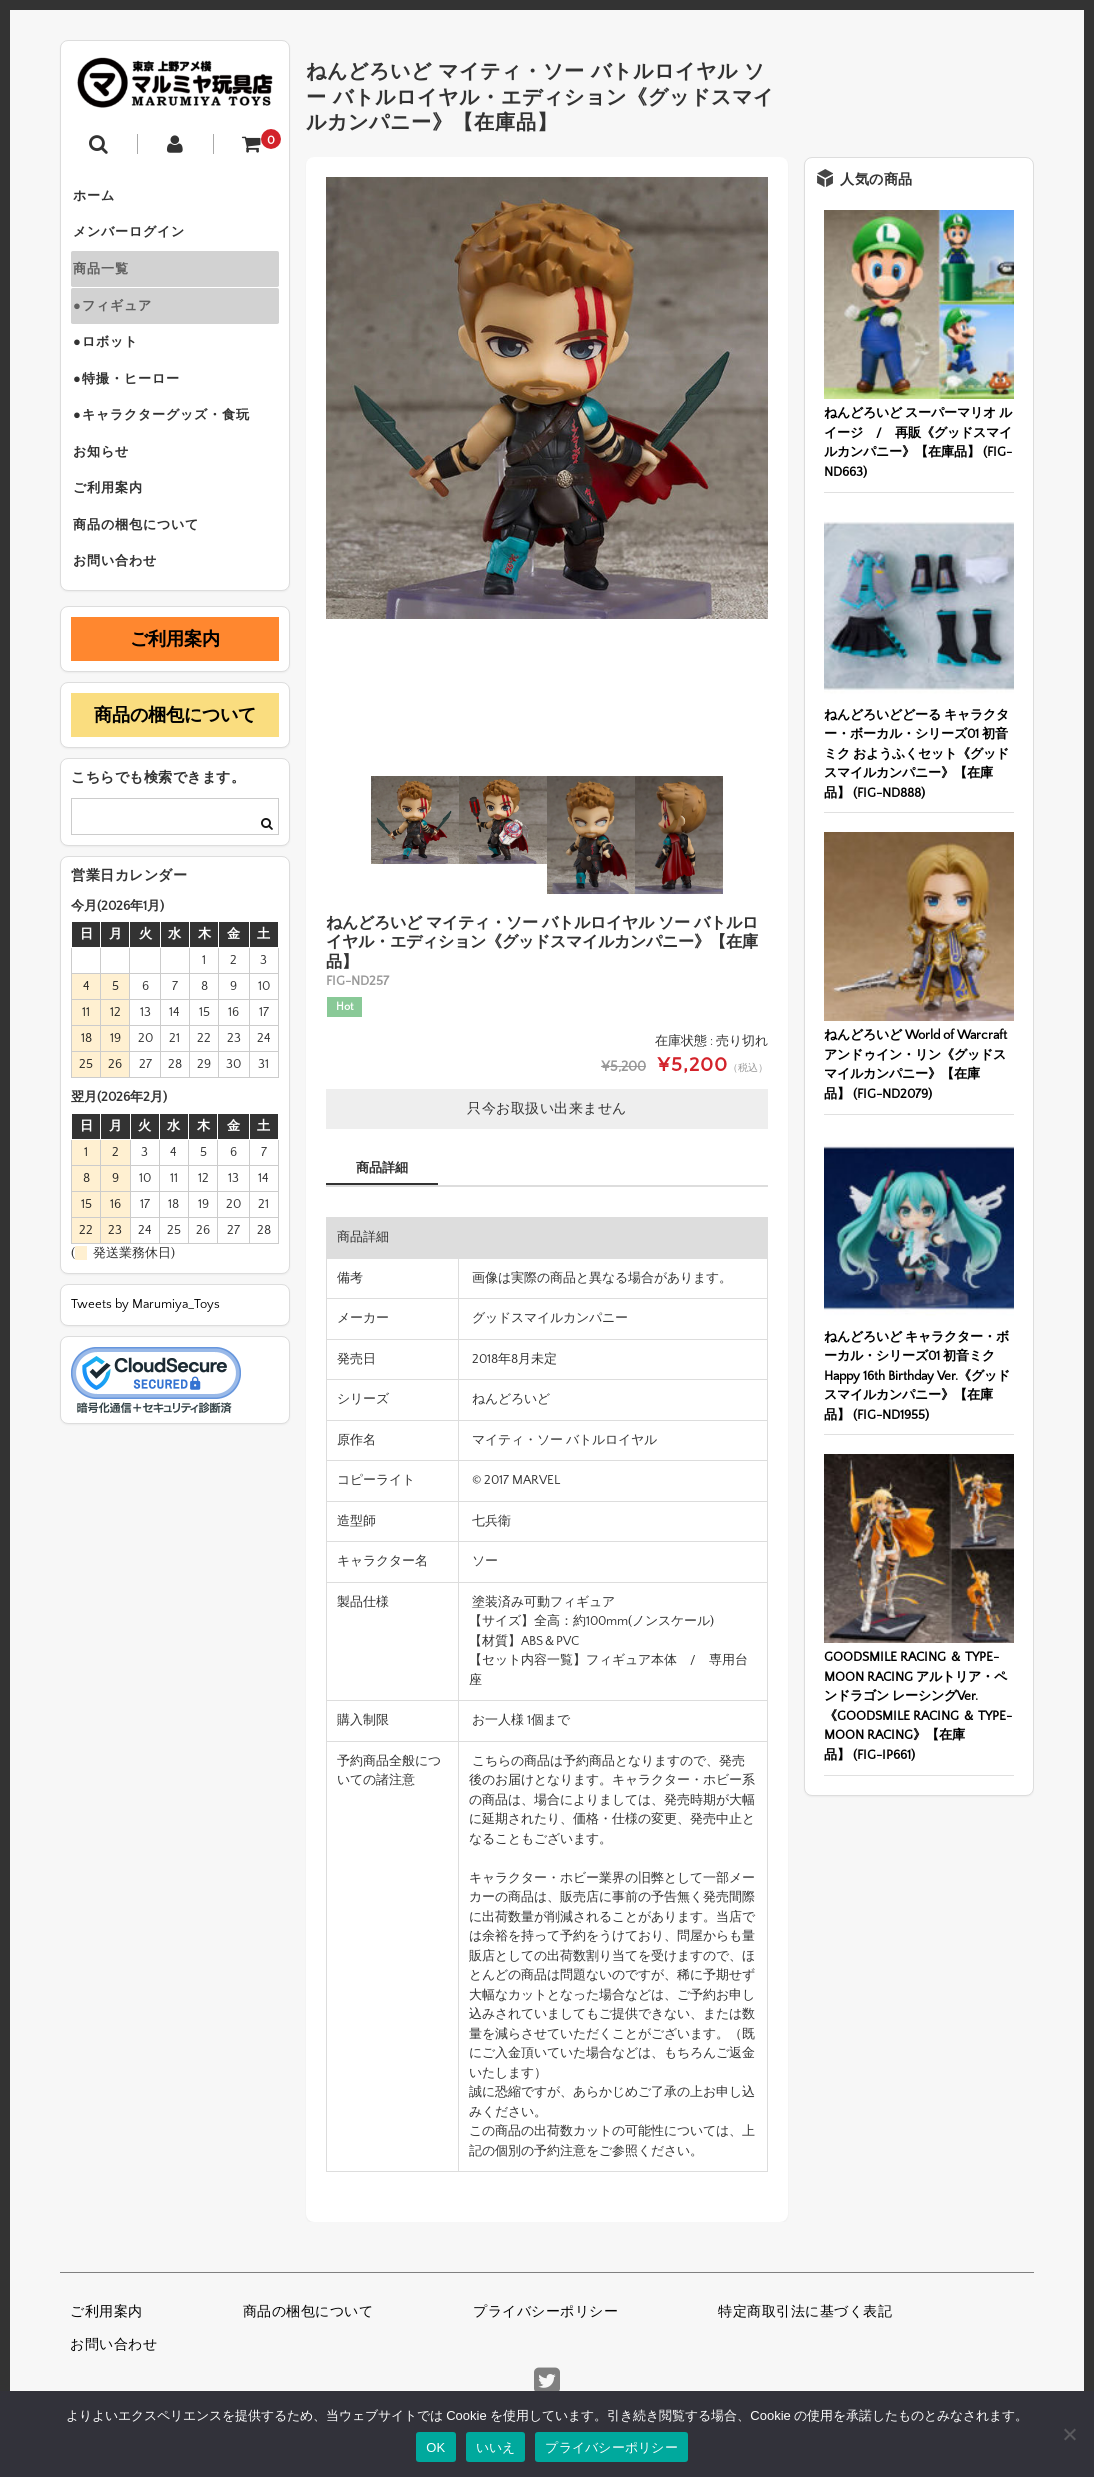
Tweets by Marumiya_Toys (145, 1364)
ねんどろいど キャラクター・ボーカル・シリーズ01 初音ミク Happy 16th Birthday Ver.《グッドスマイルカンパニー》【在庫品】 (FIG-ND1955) (917, 1376)
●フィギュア (120, 324)
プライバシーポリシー (545, 2312)
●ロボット (113, 366)
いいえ (496, 2447)
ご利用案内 (116, 534)
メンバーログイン (137, 240)
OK (435, 2447)
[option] (547, 398)
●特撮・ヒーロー (134, 408)
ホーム (102, 198)
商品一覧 (109, 282)
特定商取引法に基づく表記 (805, 2312)
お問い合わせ (123, 618)
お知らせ (109, 492)
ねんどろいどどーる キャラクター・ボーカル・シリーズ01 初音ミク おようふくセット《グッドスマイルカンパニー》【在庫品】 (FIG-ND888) (916, 754)
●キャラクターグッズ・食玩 (169, 450)
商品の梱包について (144, 576)
